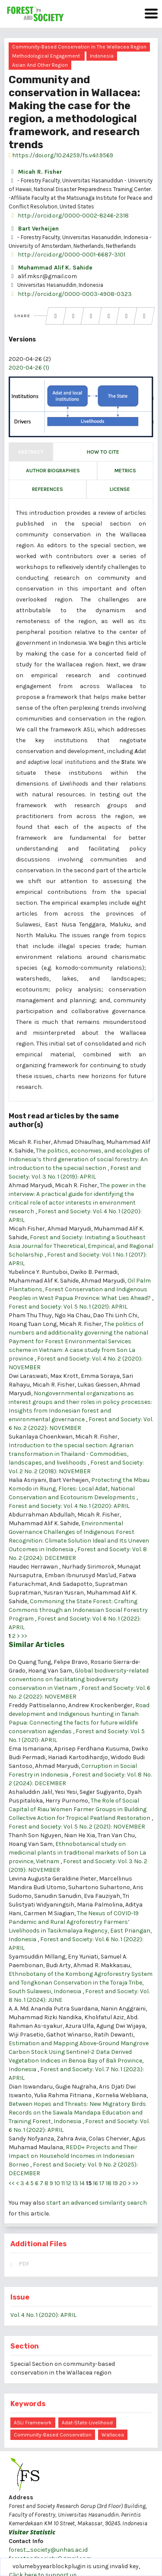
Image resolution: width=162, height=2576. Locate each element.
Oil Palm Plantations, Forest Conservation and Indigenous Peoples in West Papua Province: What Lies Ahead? (80, 1289)
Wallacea (113, 2435)
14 (82, 2183)
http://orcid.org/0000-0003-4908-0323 (70, 294)
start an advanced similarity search (96, 2202)
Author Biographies (53, 471)
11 (63, 2183)
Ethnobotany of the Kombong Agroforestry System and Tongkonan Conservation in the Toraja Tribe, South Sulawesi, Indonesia (80, 1982)
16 (95, 2183)
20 (123, 2183)
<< (12, 2183)
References (47, 489)
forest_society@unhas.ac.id (48, 2549)
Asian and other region (40, 65)
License (120, 489)
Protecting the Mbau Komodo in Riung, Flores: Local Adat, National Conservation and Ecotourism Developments (79, 1488)
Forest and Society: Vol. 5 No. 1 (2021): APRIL (68, 1306)
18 (108, 2183)
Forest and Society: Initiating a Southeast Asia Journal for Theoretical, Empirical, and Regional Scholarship (81, 1246)
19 (115, 2183)
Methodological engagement (46, 56)
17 (102, 2183)
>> (24, 1636)
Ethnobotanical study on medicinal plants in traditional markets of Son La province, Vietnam (77, 1852)
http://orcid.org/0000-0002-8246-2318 (69, 215)
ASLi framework (33, 2423)
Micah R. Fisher (35, 171)
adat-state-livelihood (87, 2423)
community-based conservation (53, 2435)
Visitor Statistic (32, 2532)
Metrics (125, 471)
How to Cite (103, 452)
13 (75, 2183)
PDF (24, 2264)
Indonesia (102, 56)
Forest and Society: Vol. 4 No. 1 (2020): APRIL (69, 1506)
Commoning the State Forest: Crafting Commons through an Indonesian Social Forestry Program (78, 1610)
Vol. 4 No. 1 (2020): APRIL (43, 2315)
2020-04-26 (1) (29, 367)
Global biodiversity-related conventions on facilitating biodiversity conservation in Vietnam (79, 1679)
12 (68, 2183)
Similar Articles (36, 1644)
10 (57, 2183)
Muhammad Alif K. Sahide (50, 267)
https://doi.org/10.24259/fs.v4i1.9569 (61, 155)
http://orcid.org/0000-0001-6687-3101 (67, 254)
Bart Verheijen (34, 228)
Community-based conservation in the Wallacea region (79, 47)
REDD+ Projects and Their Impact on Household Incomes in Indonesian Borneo (73, 2156)
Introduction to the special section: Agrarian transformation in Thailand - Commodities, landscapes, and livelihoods (71, 1454)
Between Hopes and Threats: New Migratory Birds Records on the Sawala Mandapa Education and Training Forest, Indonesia (77, 2112)
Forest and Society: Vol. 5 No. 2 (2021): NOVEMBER (77, 1826)
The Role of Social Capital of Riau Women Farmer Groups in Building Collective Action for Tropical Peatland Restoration (80, 1809)
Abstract (31, 452)
